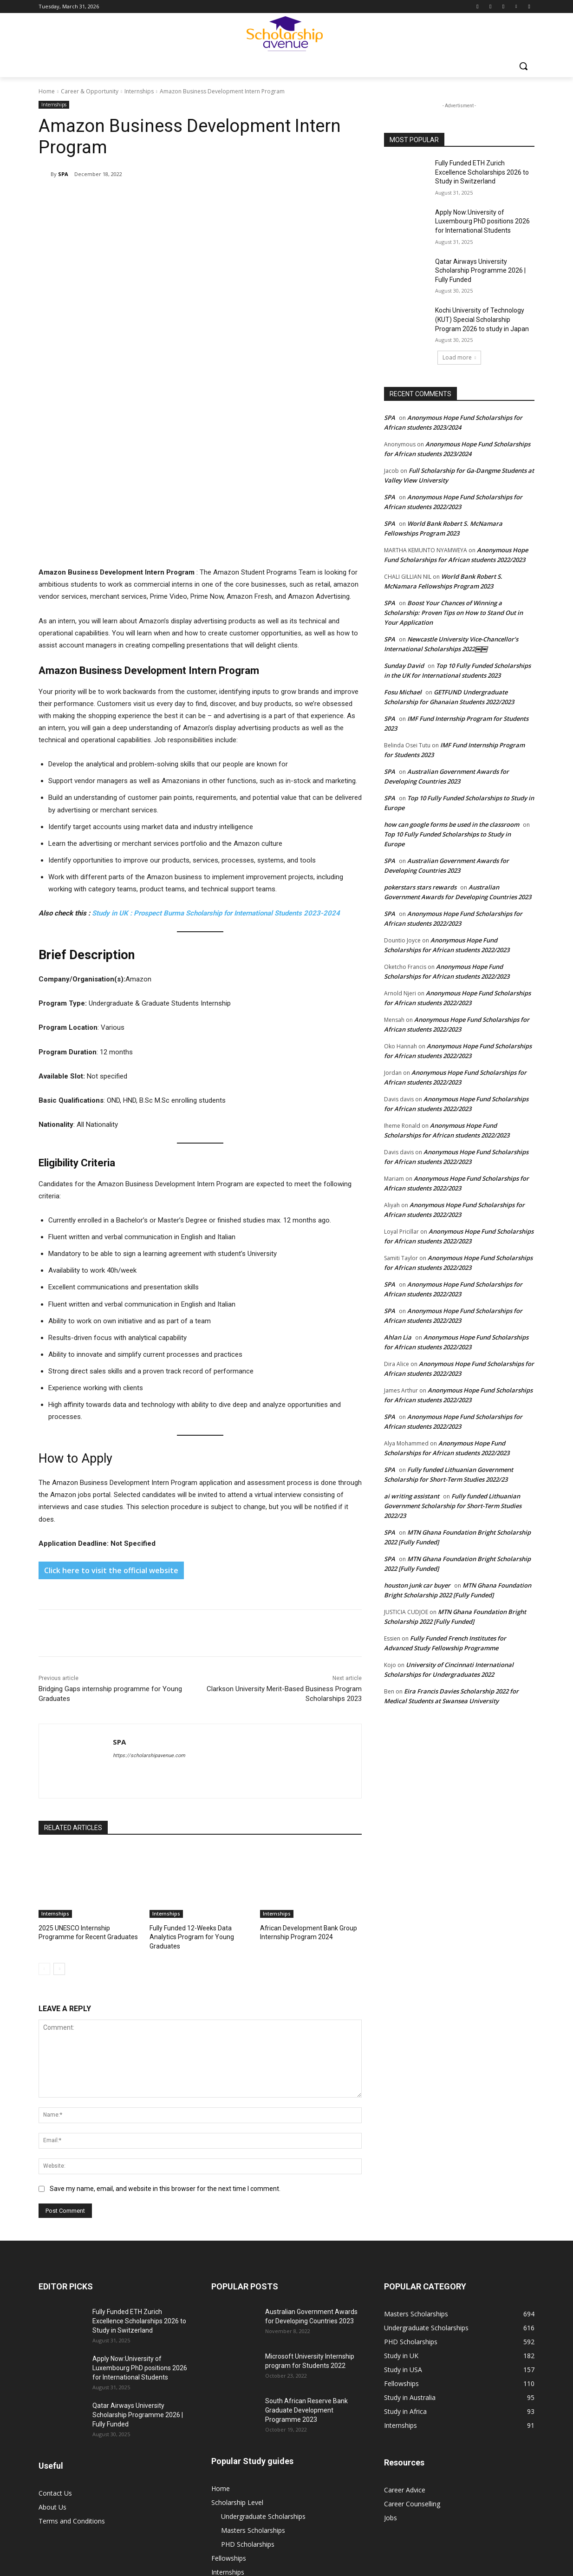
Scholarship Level (237, 2272)
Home (47, 91)
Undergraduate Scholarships (263, 2286)
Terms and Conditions (72, 2291)
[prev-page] (44, 1739)
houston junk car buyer (417, 1585)
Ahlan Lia (397, 1337)
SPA (63, 173)
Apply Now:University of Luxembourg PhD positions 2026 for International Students (482, 221)
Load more (459, 357)
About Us (52, 2277)
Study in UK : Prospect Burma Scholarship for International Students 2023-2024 (216, 685)
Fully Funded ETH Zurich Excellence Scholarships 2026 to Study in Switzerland (482, 172)
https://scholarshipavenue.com (149, 1527)
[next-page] (59, 1739)
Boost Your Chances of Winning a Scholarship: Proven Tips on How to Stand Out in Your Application (453, 613)
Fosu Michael (403, 692)
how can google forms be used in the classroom (451, 824)
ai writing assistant (411, 1496)
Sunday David (404, 665)
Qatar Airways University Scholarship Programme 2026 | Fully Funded (480, 270)
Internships (139, 91)
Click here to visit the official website (111, 1342)
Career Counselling (412, 2273)
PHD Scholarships (247, 2314)
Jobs (217, 2356)
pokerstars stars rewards (420, 887)
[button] (523, 66)
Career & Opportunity (89, 91)
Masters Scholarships (253, 2300)
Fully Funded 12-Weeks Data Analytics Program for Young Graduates (188, 1708)
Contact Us (55, 2263)
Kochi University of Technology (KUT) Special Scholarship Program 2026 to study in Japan (482, 319)
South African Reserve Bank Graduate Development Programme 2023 (306, 2180)
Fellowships (228, 2328)
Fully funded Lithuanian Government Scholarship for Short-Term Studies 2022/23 (452, 1506)
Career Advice (404, 2260)
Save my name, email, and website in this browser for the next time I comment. (165, 1959)
